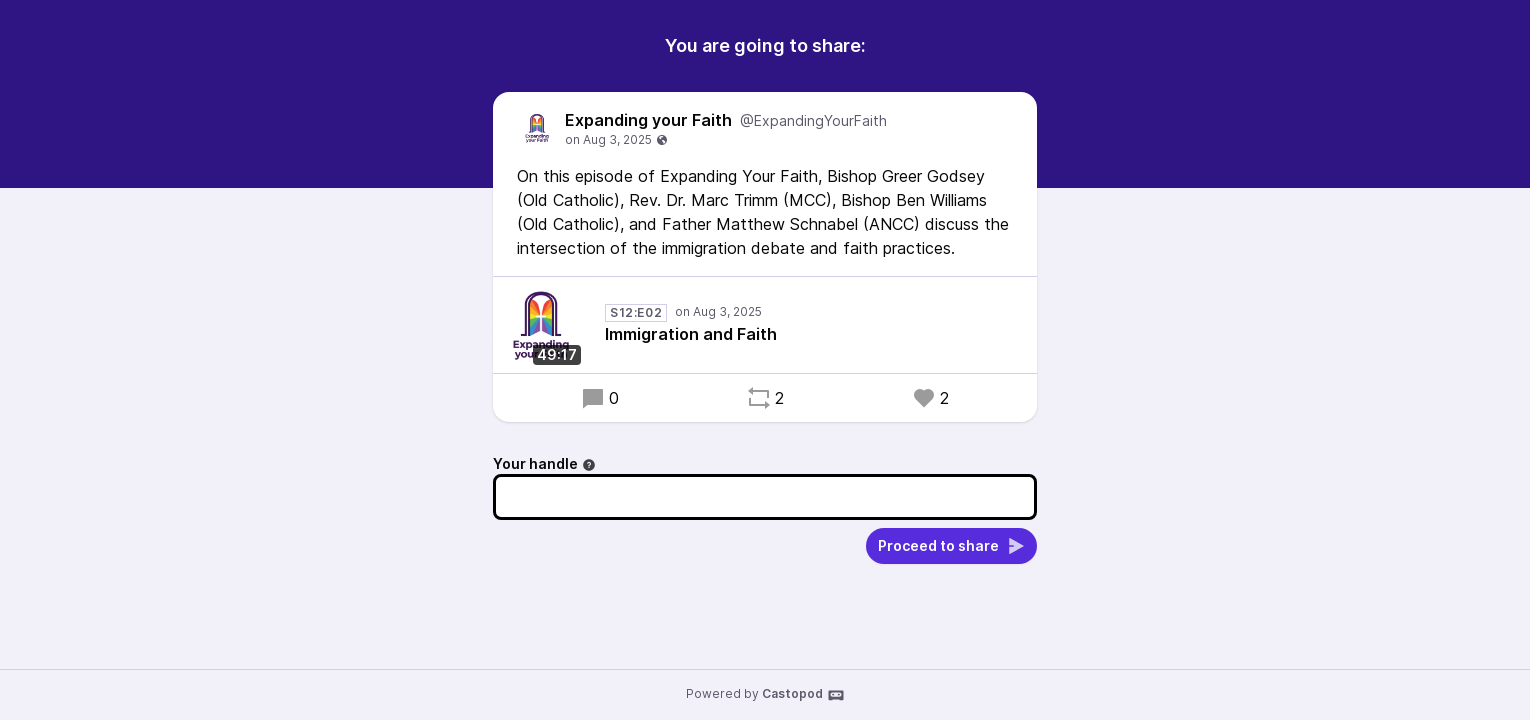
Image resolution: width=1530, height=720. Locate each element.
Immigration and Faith (691, 334)
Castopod (803, 695)
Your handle (544, 463)
